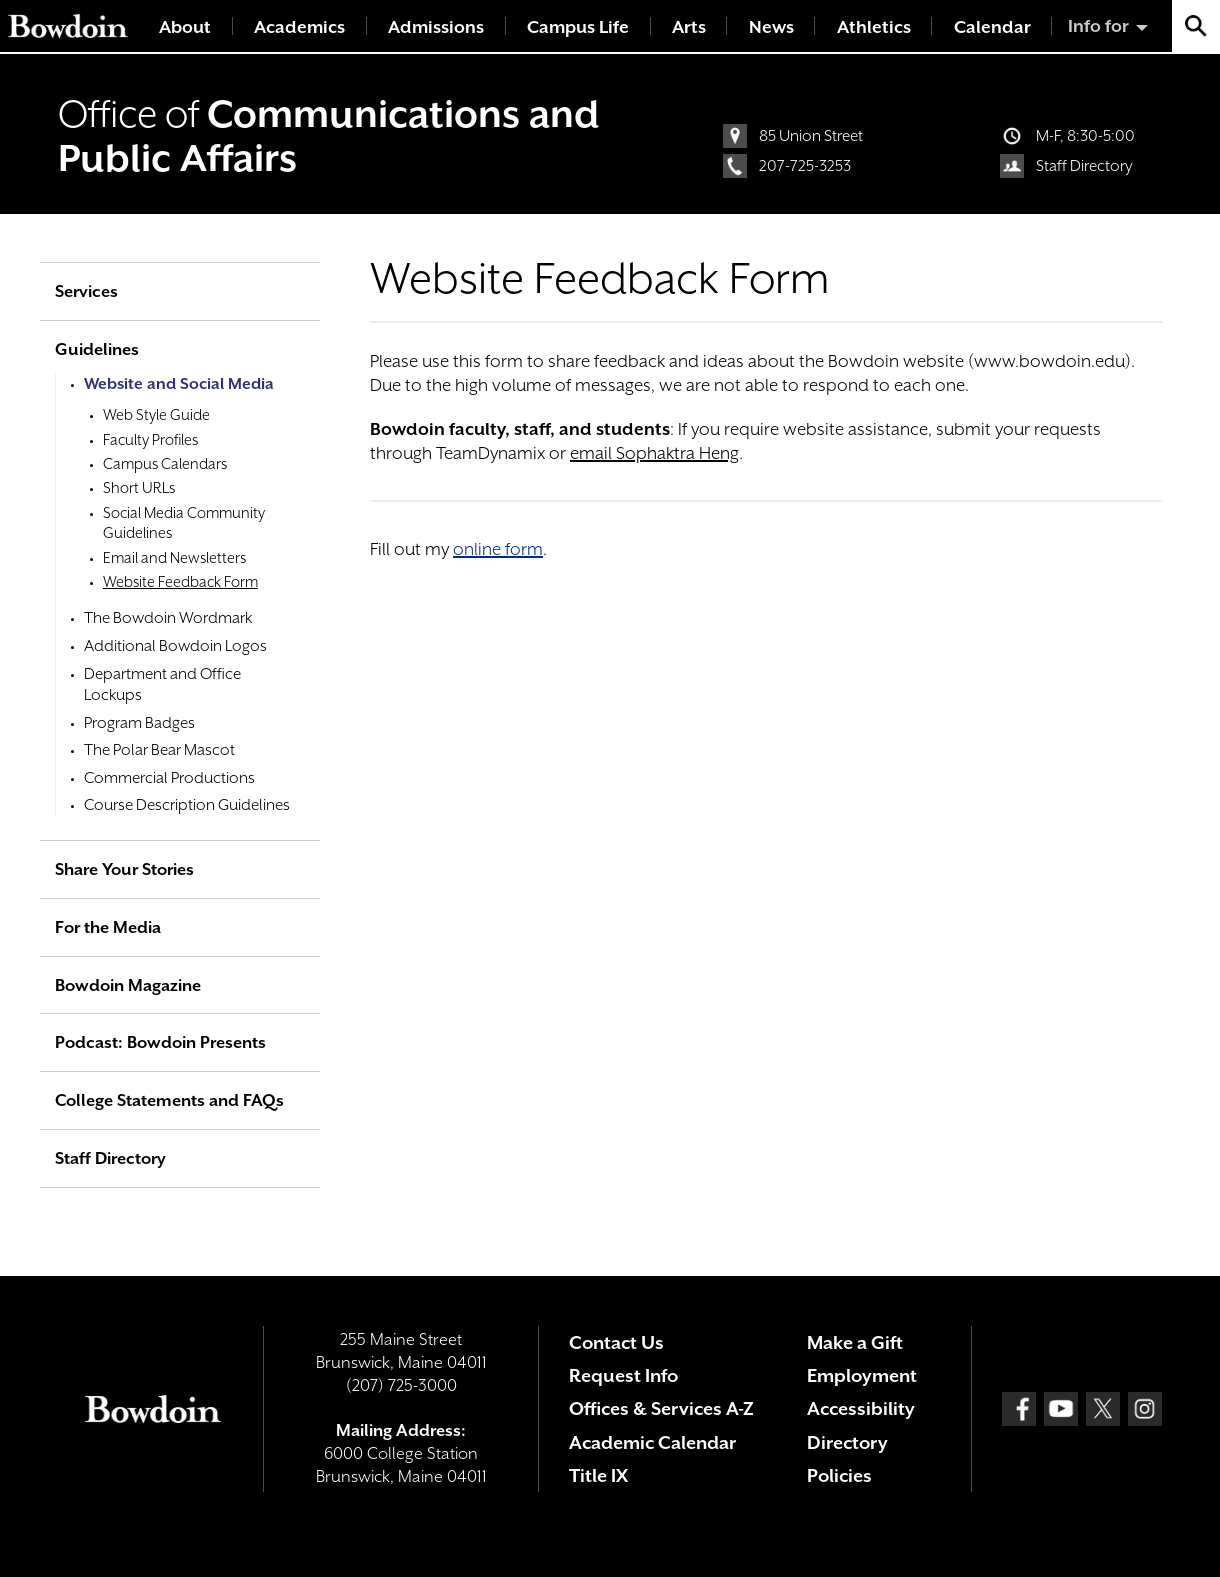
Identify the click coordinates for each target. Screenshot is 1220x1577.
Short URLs (139, 487)
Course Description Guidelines (187, 805)
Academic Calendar (652, 1442)
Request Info (623, 1375)
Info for (1098, 26)
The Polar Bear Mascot (159, 750)
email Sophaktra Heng (654, 453)
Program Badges (139, 723)
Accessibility (861, 1408)
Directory (847, 1442)
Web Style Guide (156, 414)
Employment (862, 1375)
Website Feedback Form (180, 581)
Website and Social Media (179, 384)
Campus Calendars (165, 463)
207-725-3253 (805, 166)
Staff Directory (1084, 166)
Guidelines (97, 349)
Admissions (436, 27)
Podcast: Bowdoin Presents (160, 1042)
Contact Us (616, 1342)
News (771, 27)
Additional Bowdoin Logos (175, 646)
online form (498, 549)
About (185, 27)
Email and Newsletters (174, 557)
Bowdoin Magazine (128, 985)
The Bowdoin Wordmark (168, 618)
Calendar (992, 27)
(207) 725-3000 (401, 1385)
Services (86, 291)
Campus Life (578, 27)
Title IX (598, 1475)
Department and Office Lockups (162, 685)
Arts (689, 27)
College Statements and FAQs (169, 1100)
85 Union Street (811, 136)
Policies (839, 1475)
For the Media (108, 927)
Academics (299, 27)
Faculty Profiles (150, 439)
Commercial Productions (169, 778)
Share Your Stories (124, 869)
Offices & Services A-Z (661, 1408)
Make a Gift (855, 1342)
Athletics (874, 27)
